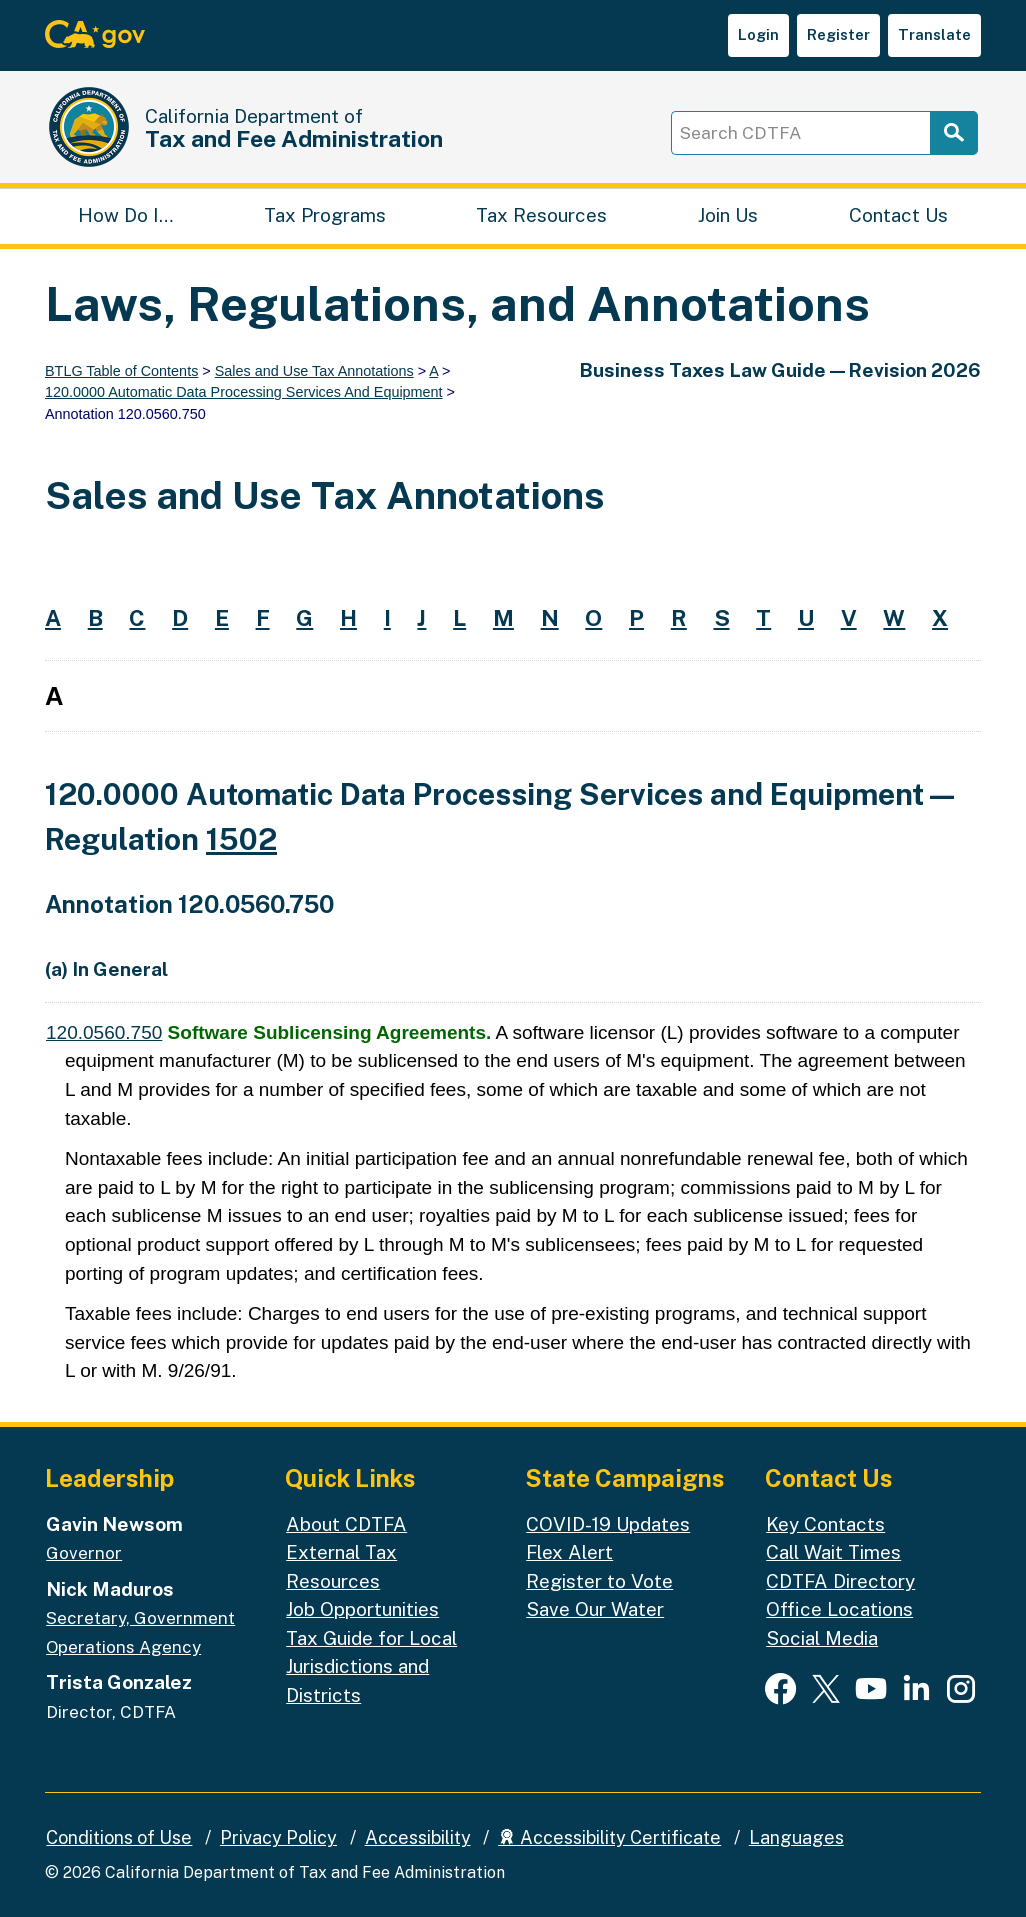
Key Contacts (825, 1524)
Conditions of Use (119, 1837)
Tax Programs (325, 215)
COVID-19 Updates (608, 1524)
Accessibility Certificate (609, 1837)
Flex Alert (569, 1552)
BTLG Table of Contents (121, 371)
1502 (241, 839)
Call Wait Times (833, 1552)
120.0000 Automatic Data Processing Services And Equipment (244, 392)
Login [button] (758, 34)
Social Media (822, 1638)
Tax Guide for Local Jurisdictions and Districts (371, 1666)
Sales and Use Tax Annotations (314, 371)
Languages (796, 1837)
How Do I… (125, 215)
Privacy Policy (278, 1837)
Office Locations (839, 1609)
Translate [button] (934, 34)
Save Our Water (595, 1609)
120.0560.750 (104, 1032)
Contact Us (898, 215)
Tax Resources (541, 215)
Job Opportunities (362, 1609)
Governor (84, 1553)
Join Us (728, 215)
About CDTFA (346, 1524)
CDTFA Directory (840, 1581)
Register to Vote (599, 1581)
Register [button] (838, 34)
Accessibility (418, 1837)
